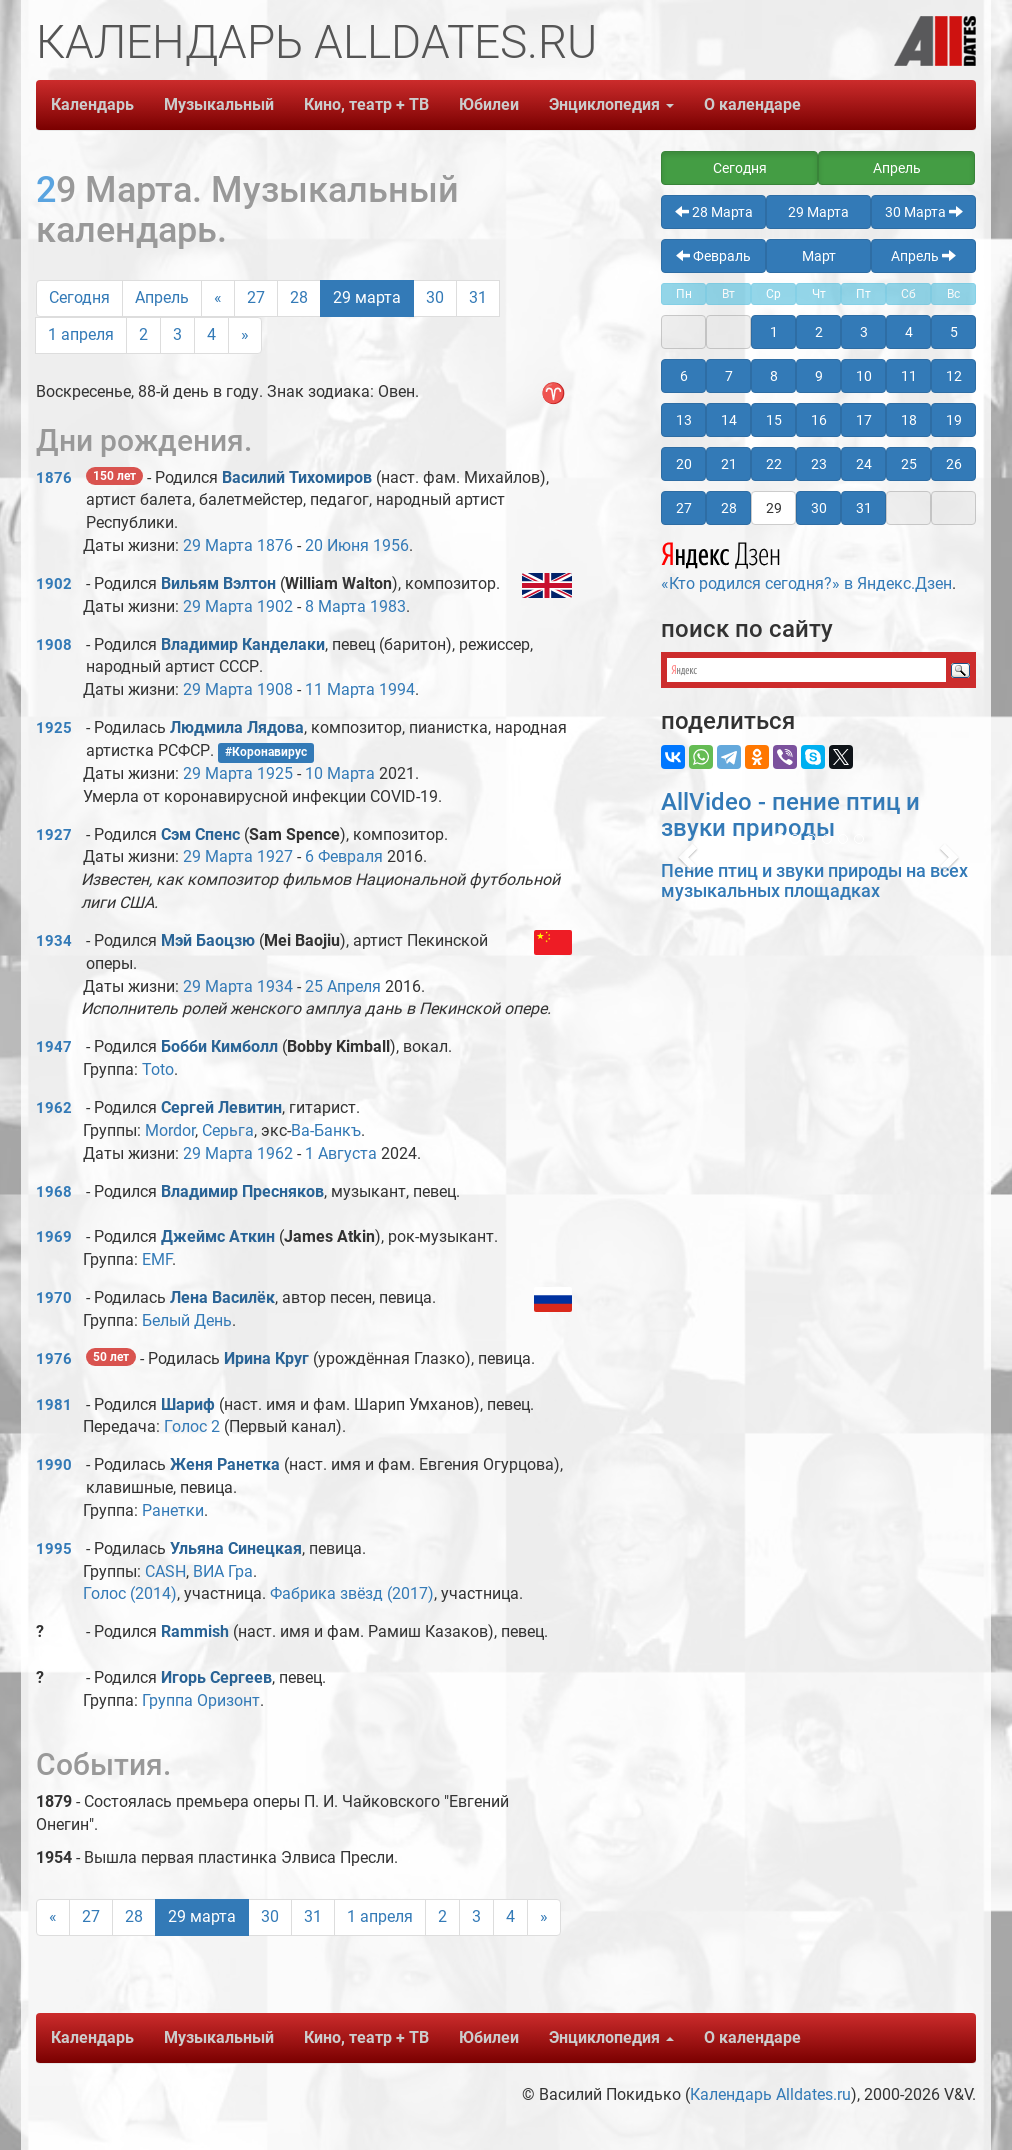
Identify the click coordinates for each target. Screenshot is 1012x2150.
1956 (391, 545)
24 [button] (864, 464)
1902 (54, 584)
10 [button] (864, 376)
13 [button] (684, 420)
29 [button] (774, 508)
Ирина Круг (266, 1358)
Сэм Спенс (200, 834)
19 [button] (954, 420)
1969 (54, 1237)
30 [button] (819, 508)
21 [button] (729, 464)
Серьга (228, 1130)
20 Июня (337, 545)
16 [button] (819, 420)
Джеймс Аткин (218, 1236)
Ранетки (173, 1510)
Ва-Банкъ (326, 1130)
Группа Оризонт (201, 1700)
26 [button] (954, 464)
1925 (54, 728)
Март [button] (819, 256)
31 (478, 297)
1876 (54, 478)
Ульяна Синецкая (236, 1548)
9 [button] (819, 376)
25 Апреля (343, 986)
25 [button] (909, 464)
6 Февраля (344, 856)
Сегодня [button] (740, 168)
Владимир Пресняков (242, 1191)
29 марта (367, 297)
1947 (54, 1047)
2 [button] (819, 332)
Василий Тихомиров (297, 477)
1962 (54, 1108)
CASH (165, 1571)
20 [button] (684, 464)
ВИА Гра (223, 1571)
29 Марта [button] (818, 212)
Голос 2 (192, 1426)
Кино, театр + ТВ (366, 104)
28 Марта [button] (714, 212)
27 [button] (684, 508)
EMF (157, 1259)
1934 (54, 941)
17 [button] (864, 420)
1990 (54, 1465)
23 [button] (819, 464)
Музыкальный (219, 104)
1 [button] (774, 332)
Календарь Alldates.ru (770, 2094)
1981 (54, 1405)
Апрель (162, 297)
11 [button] (909, 376)
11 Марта (340, 689)
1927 (54, 835)
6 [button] (684, 376)
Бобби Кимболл (219, 1046)
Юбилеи (489, 104)
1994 (397, 689)
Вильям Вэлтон (218, 583)
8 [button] (774, 376)
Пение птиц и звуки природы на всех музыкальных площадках (814, 880)
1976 (54, 1359)
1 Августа (341, 1153)
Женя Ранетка (225, 1464)
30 (435, 297)
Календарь (92, 104)
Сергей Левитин (221, 1107)
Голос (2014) (130, 1593)
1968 (54, 1192)
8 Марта (335, 606)
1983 (388, 606)
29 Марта (218, 545)
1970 (54, 1298)
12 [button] (954, 376)
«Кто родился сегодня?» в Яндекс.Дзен (806, 564)
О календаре (752, 104)
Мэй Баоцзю (208, 940)
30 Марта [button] (924, 212)
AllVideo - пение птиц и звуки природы (790, 815)
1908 (54, 645)
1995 (54, 1549)
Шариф (188, 1404)
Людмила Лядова (237, 727)
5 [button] (954, 332)
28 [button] (729, 508)
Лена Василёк (222, 1297)
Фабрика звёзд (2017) (352, 1593)
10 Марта (340, 773)
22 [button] (774, 464)
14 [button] (729, 420)
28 (299, 297)
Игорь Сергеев (216, 1677)
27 (256, 297)
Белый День (187, 1320)
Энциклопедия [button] (611, 104)
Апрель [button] (897, 168)
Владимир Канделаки (243, 644)
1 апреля (81, 334)
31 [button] (864, 508)
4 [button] (909, 332)
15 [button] (774, 420)
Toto (158, 1069)
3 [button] (864, 332)
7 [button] (729, 376)
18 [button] (909, 420)
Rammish (197, 1631)
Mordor (170, 1130)
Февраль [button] (713, 256)
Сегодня (79, 297)
